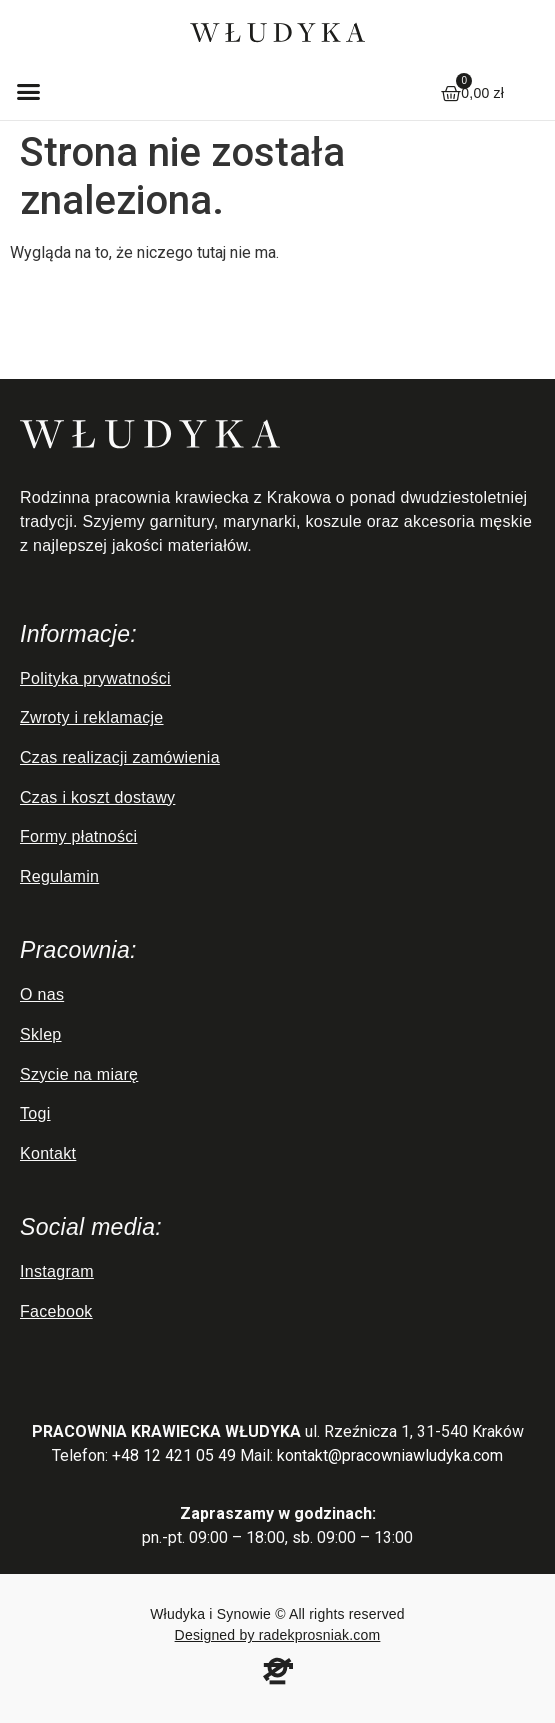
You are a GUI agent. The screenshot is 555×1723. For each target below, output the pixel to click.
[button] (29, 91)
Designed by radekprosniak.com (278, 1635)
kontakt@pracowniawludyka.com (390, 1455)
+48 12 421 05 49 (174, 1455)
